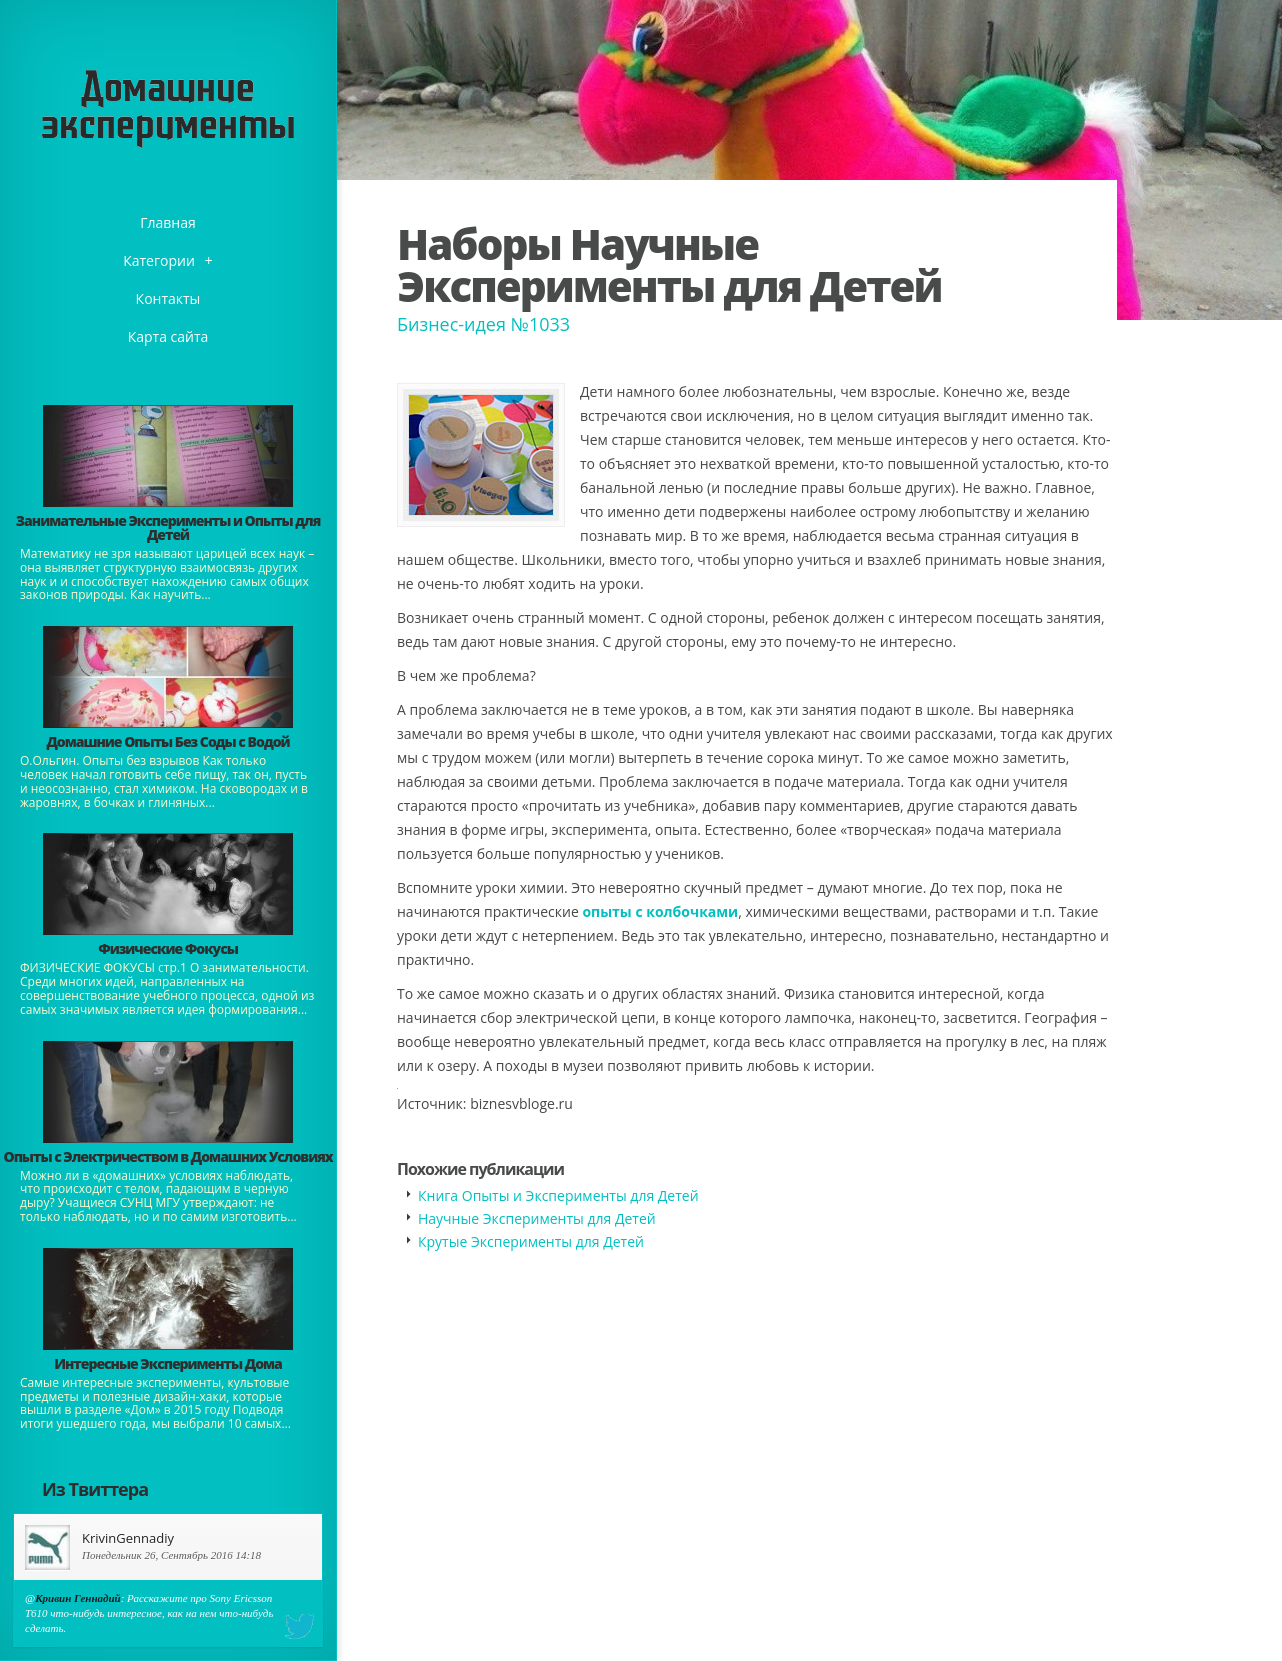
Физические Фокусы (168, 948)
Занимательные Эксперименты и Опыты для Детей (168, 527)
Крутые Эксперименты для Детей (531, 1241)
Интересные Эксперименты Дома (168, 1363)
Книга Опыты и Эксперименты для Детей (558, 1195)
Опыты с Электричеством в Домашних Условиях (167, 1156)
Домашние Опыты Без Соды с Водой (167, 741)
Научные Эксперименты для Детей (537, 1218)
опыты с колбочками (660, 911)
